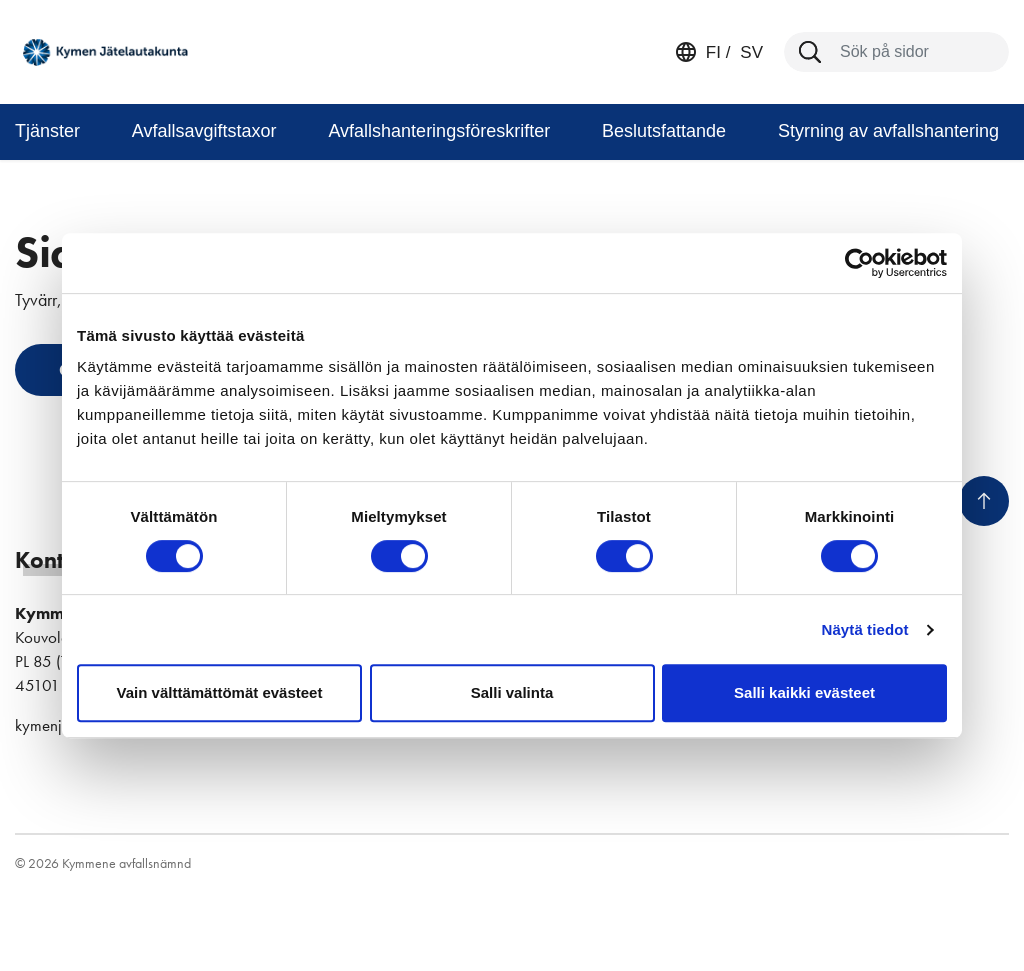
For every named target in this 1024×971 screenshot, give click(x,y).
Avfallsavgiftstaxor (204, 131)
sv (749, 52)
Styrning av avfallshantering (888, 131)
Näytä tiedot (865, 629)
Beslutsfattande (664, 131)
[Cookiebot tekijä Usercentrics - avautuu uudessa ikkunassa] (859, 263)
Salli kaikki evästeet (804, 692)
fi (713, 52)
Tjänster (47, 131)
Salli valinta (512, 692)
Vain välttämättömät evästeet (220, 692)
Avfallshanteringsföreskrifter (439, 131)
